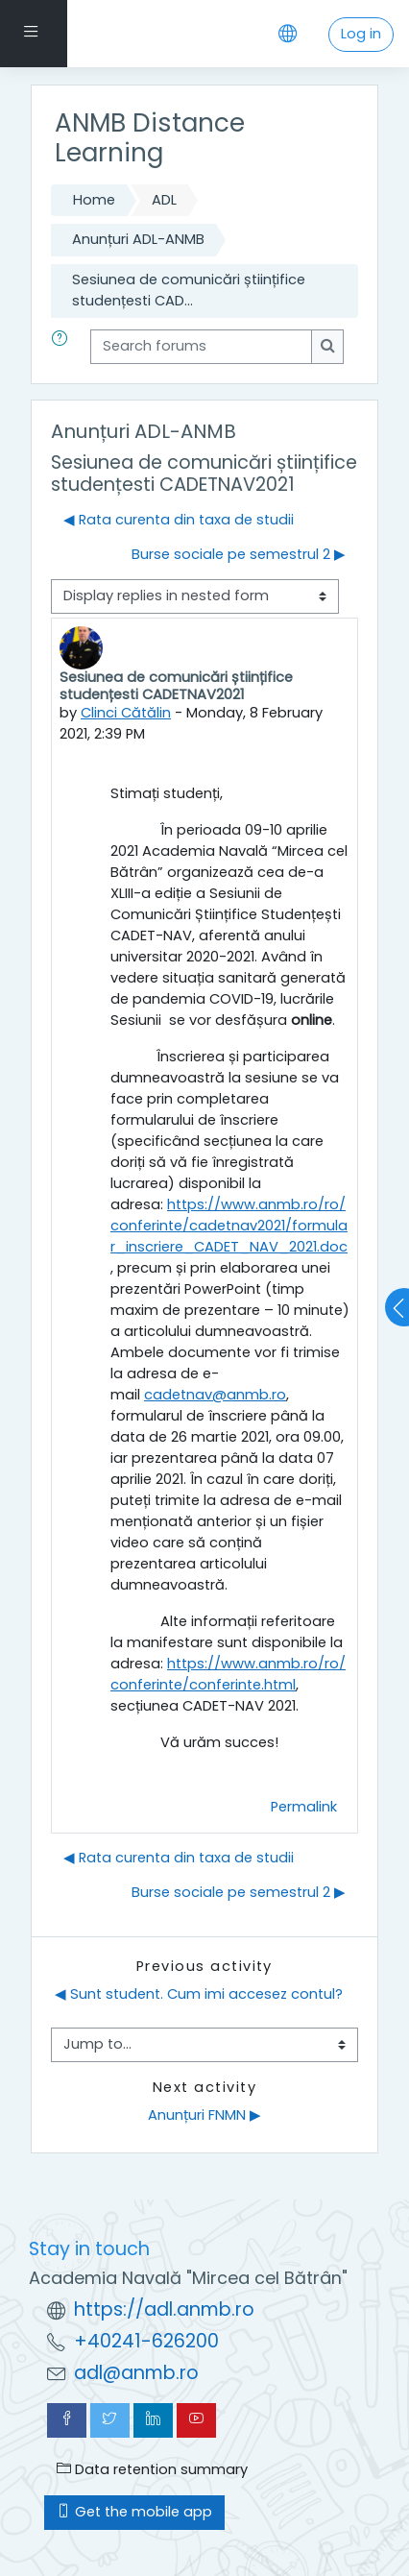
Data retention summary (152, 2469)
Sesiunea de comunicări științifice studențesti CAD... (188, 290)
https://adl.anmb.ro (164, 2309)
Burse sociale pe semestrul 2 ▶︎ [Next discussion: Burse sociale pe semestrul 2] (239, 554)
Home (94, 199)
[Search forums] (201, 346)
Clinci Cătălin (126, 712)
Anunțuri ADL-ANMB (138, 239)
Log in (361, 33)
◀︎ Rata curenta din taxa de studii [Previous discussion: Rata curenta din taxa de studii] (178, 519)
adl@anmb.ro (136, 2373)
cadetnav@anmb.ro (215, 1394)
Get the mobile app (134, 2511)
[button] (63, 346)
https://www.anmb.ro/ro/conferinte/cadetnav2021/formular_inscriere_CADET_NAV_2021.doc (229, 1225)
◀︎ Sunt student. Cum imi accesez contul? (199, 1994)
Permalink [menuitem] (304, 1806)
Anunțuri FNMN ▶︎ (204, 2115)
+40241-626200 (146, 2341)
